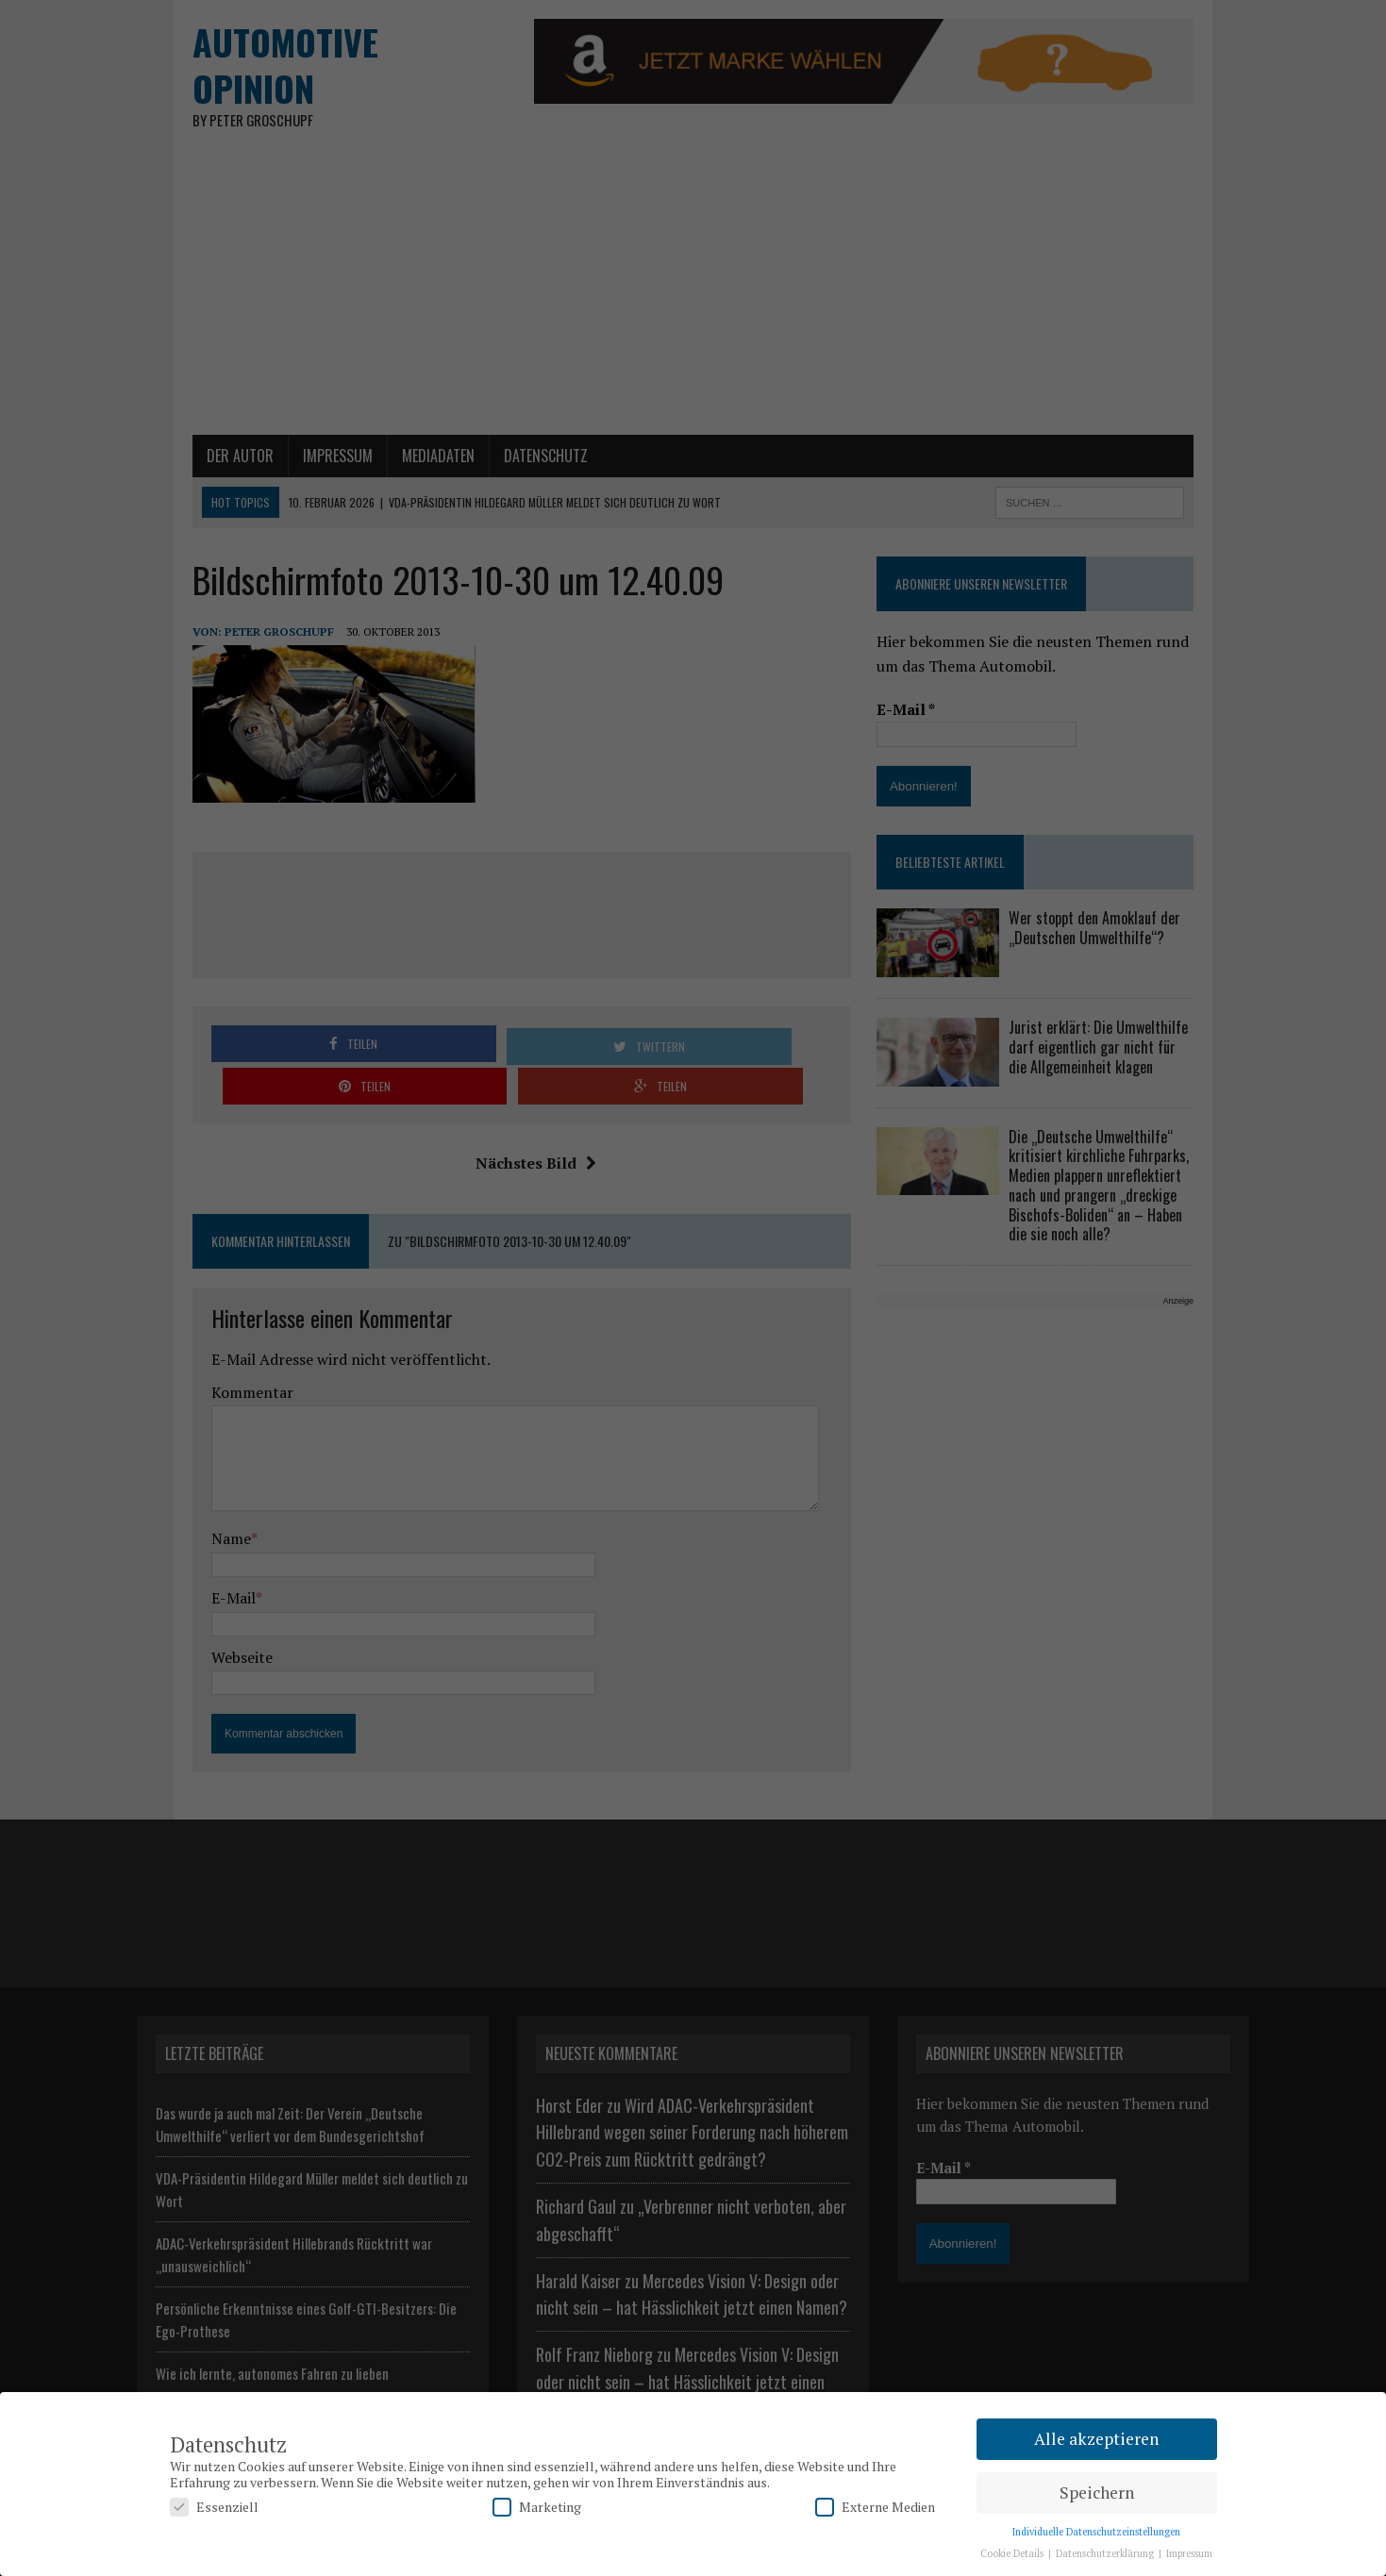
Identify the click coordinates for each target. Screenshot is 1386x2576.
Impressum (1189, 2553)
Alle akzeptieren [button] (1096, 2439)
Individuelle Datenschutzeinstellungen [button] (1096, 2531)
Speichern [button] (1097, 2492)
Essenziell (214, 2507)
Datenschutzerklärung (1106, 2553)
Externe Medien (875, 2507)
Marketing (537, 2507)
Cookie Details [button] (1013, 2553)
